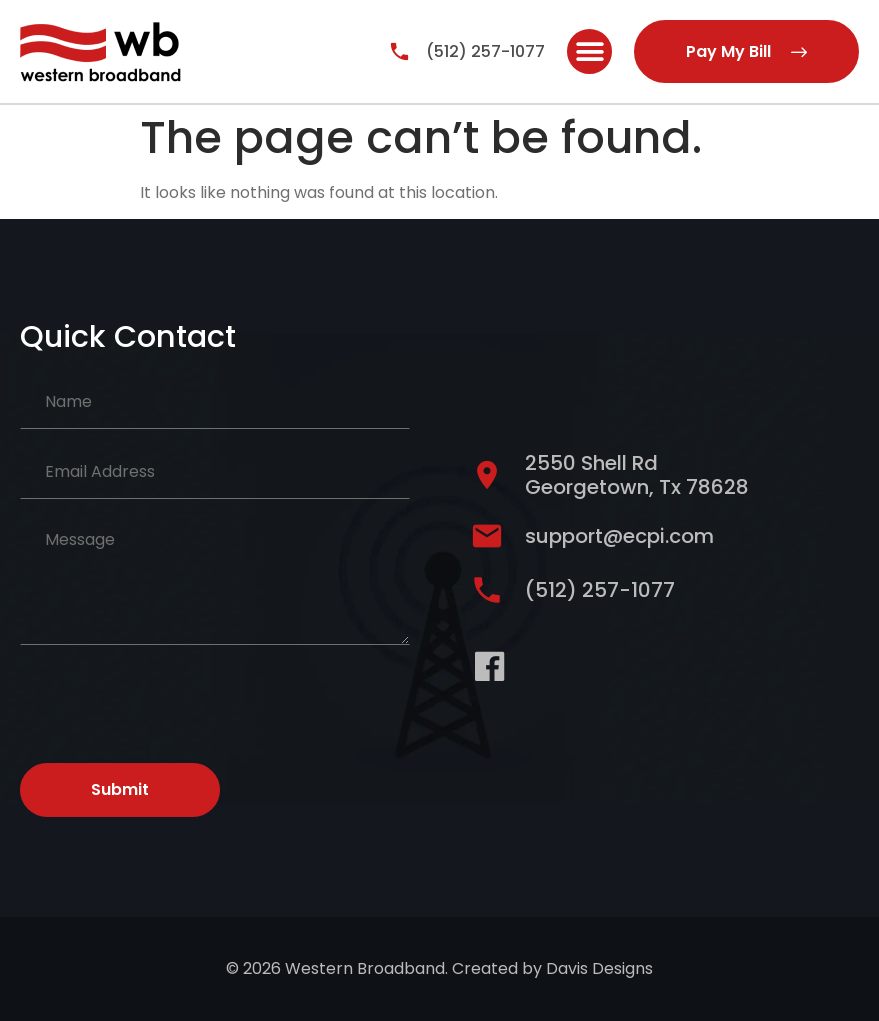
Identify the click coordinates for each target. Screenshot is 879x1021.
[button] (589, 51)
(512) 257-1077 (485, 51)
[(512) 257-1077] (399, 51)
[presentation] (172, 700)
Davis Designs (599, 968)
